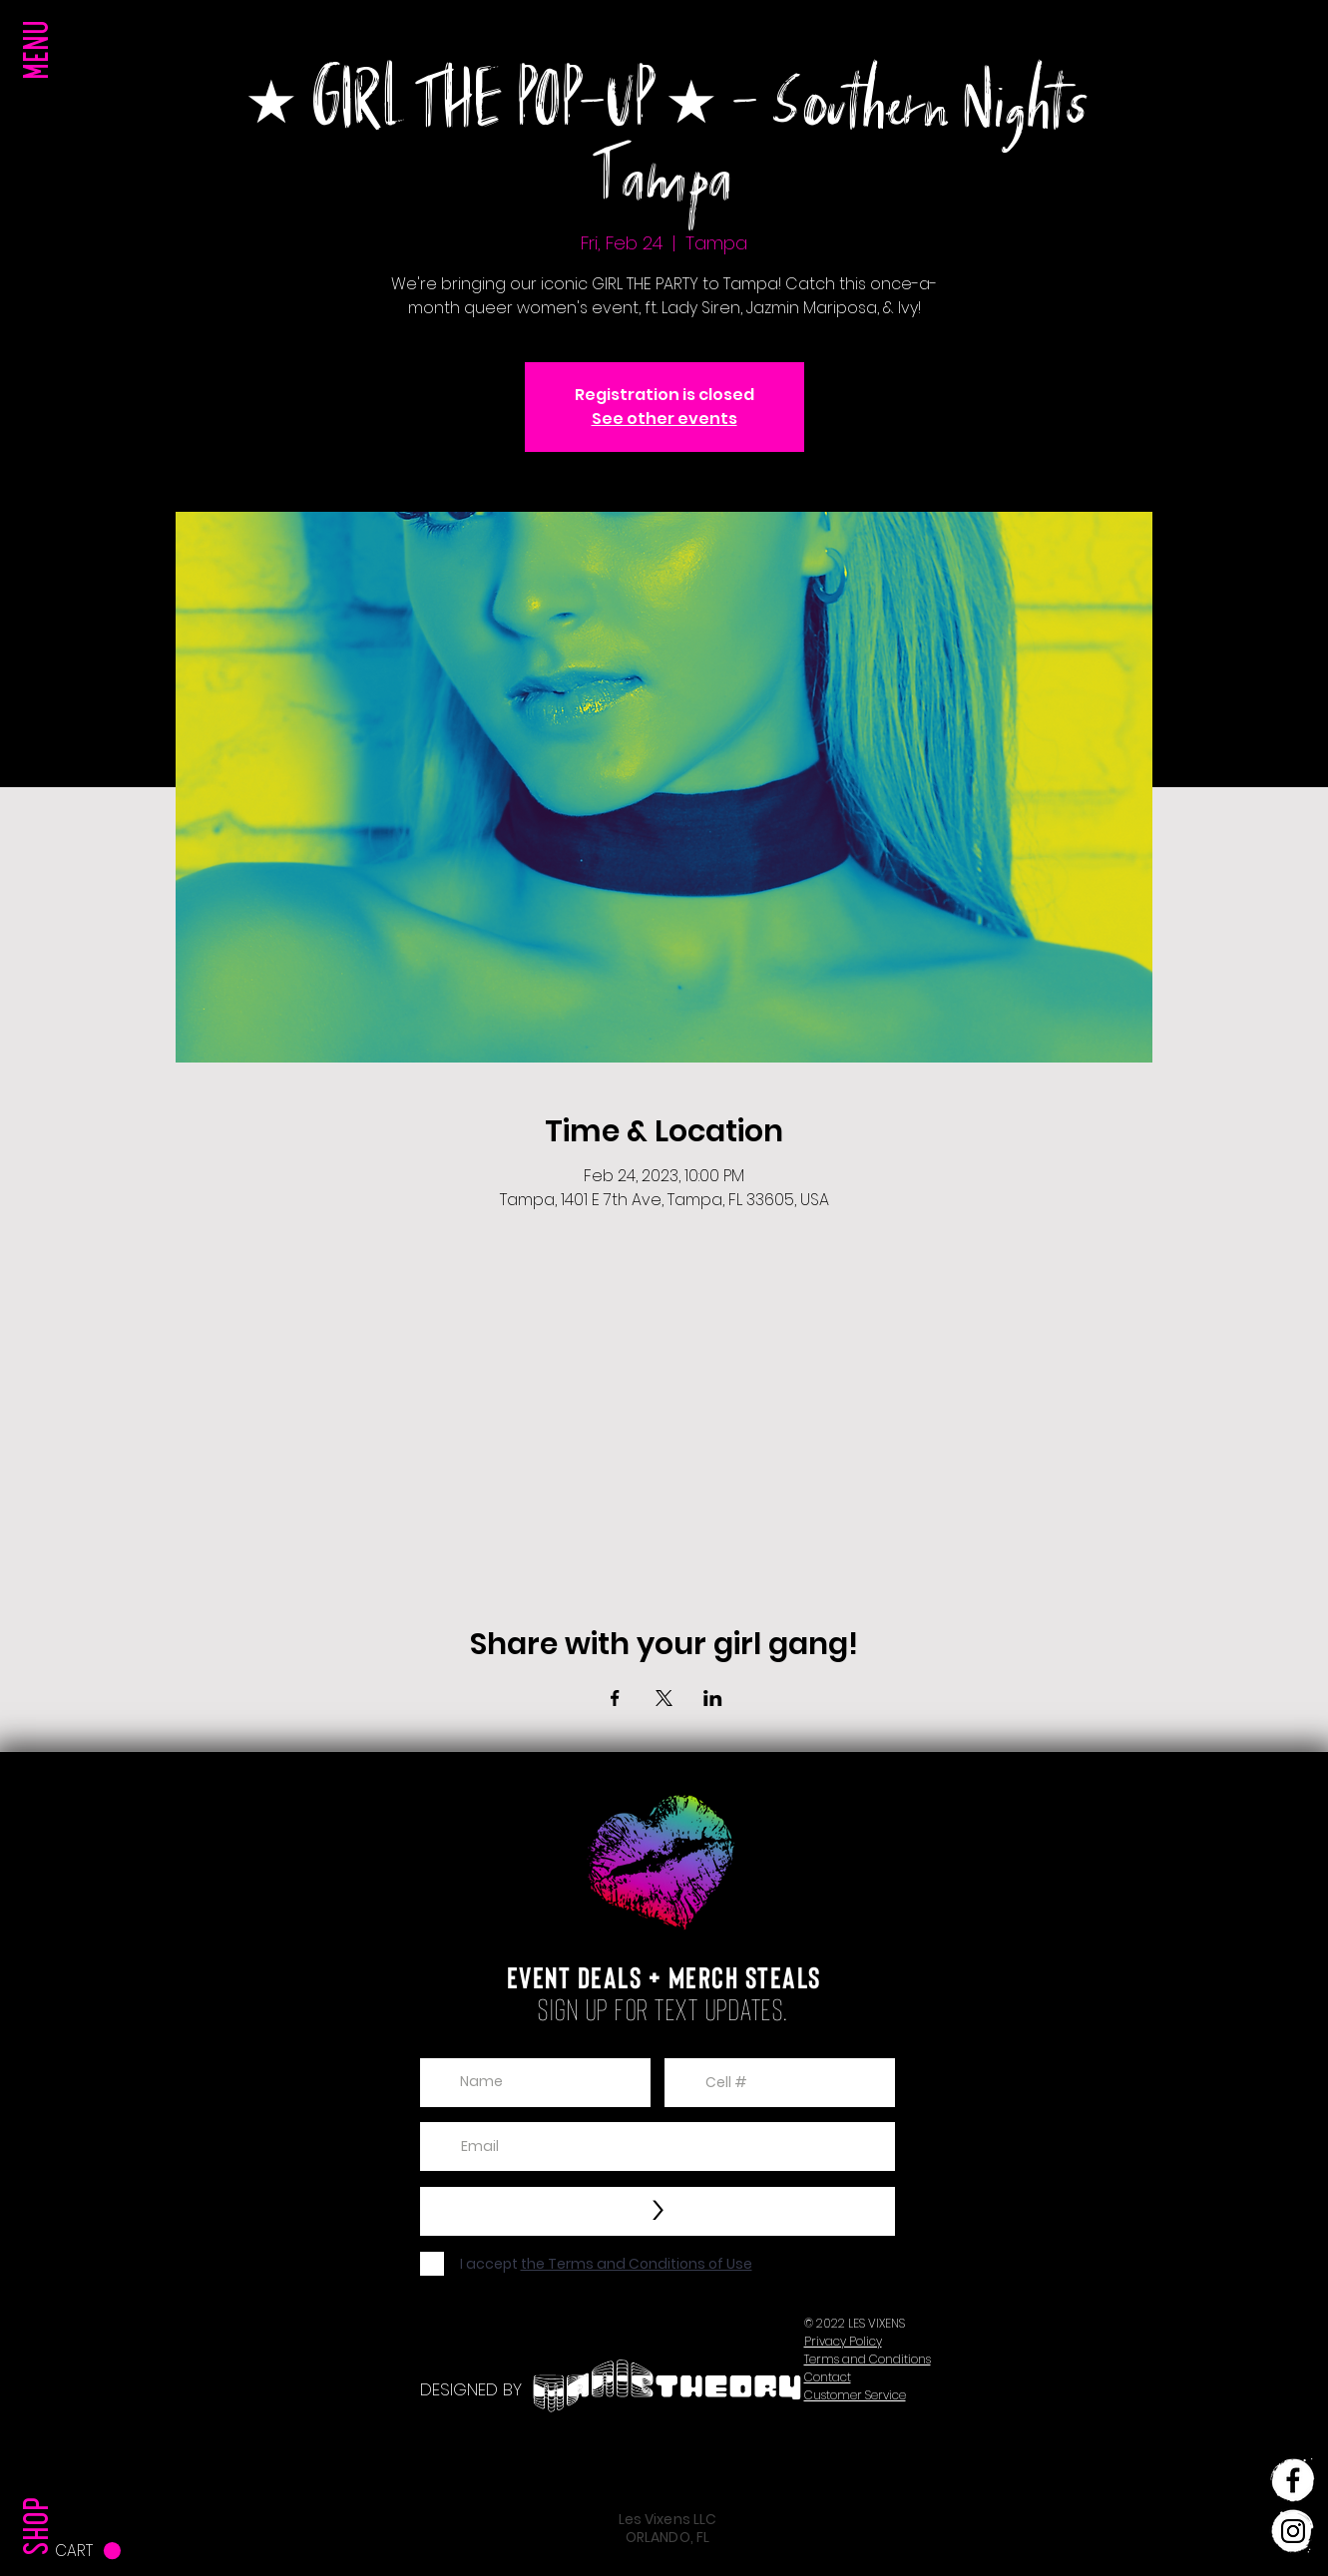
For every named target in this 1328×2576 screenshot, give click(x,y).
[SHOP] (41, 2485)
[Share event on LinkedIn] (712, 1698)
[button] (41, 90)
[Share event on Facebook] (615, 1698)
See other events (664, 418)
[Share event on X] (664, 1698)
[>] (657, 2211)
